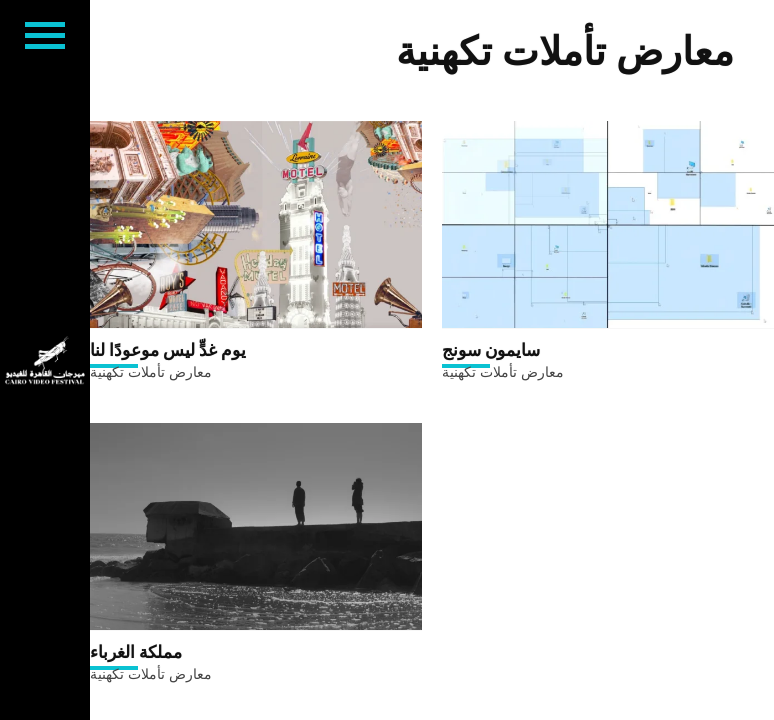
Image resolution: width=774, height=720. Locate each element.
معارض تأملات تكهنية (151, 371)
